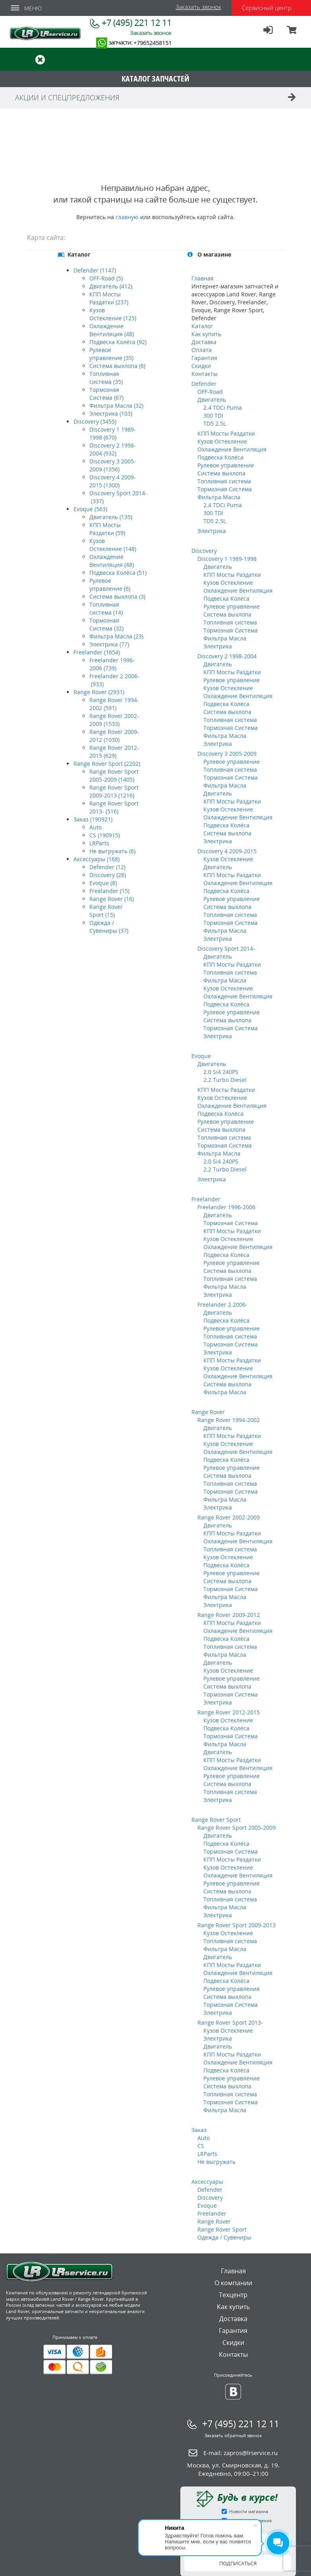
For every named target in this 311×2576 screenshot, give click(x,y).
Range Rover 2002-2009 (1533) (114, 720)
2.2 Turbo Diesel (225, 1080)
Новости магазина (248, 2511)
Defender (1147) (94, 270)
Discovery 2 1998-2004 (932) (112, 449)
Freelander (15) (109, 891)
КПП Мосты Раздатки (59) (107, 529)
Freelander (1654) (96, 652)
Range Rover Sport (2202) (106, 763)
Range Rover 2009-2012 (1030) (114, 735)
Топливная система (224, 481)
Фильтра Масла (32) (116, 405)
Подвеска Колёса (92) (118, 342)
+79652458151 (152, 43)
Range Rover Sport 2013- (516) (114, 807)
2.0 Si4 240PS (220, 1072)
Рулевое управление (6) (109, 584)
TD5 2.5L (214, 423)
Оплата (201, 350)
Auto (95, 827)
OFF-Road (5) (106, 278)
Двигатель (211, 399)
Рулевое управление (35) (111, 354)
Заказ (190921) (92, 819)
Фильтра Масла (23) (116, 636)
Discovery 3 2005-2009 (227, 753)
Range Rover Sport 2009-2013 (236, 1925)
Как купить (206, 334)
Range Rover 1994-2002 (228, 1420)
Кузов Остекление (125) (112, 314)
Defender (203, 383)
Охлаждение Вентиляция (232, 449)
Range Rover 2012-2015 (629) (114, 751)
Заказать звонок (198, 7)
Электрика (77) (109, 644)
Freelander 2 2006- (222, 1304)
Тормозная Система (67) (106, 393)
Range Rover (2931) (98, 692)
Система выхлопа (221, 473)
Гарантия (204, 358)
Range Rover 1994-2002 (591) (114, 704)
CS (200, 2146)
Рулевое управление (225, 465)
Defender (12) (107, 867)
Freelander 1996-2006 (226, 1207)
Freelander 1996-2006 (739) (112, 664)
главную (127, 217)
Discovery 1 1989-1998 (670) (112, 433)
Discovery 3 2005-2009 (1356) (112, 465)
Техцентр (233, 2294)
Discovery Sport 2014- (226, 948)
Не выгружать (216, 2161)
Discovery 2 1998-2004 (227, 656)
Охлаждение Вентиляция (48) (111, 330)
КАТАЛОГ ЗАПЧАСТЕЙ (155, 78)
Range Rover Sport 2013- (230, 2022)
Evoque (201, 1056)
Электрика (211, 531)
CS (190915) (104, 835)
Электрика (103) (110, 413)
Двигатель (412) (110, 286)
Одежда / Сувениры (224, 2237)
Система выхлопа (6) (117, 366)
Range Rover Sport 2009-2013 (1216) (114, 791)
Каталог (202, 326)
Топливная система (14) (106, 608)
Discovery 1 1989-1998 (227, 558)
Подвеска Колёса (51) (118, 572)
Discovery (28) (107, 875)
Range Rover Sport (216, 1819)
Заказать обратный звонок (233, 2435)
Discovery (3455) (94, 421)
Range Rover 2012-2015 (228, 1712)
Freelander (205, 1199)
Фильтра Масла (218, 497)
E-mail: (240, 2453)
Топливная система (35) (106, 377)
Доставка (203, 342)
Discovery (204, 551)
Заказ (199, 2130)
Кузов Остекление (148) (112, 545)
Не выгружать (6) (112, 851)
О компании (233, 2282)
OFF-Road (210, 391)
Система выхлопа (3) (117, 596)
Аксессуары (207, 2181)
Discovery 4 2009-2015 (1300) (112, 481)
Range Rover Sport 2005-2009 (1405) (114, 775)
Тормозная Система (224, 489)
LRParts (99, 843)
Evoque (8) (103, 883)
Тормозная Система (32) (106, 624)
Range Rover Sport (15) (106, 910)
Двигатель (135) (110, 517)
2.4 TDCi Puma (222, 407)
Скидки (201, 366)
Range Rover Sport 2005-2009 (236, 1827)
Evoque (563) (90, 509)
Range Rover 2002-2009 (228, 1517)
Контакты (204, 373)
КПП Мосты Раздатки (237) (108, 298)
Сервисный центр (267, 8)
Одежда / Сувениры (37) (108, 926)
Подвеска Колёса (220, 457)
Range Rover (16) (111, 899)
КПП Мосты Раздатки (226, 433)
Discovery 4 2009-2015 (227, 851)
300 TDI (213, 415)
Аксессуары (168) (96, 859)
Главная (202, 278)
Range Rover (208, 1412)
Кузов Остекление (222, 441)
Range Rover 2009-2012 (228, 1615)
